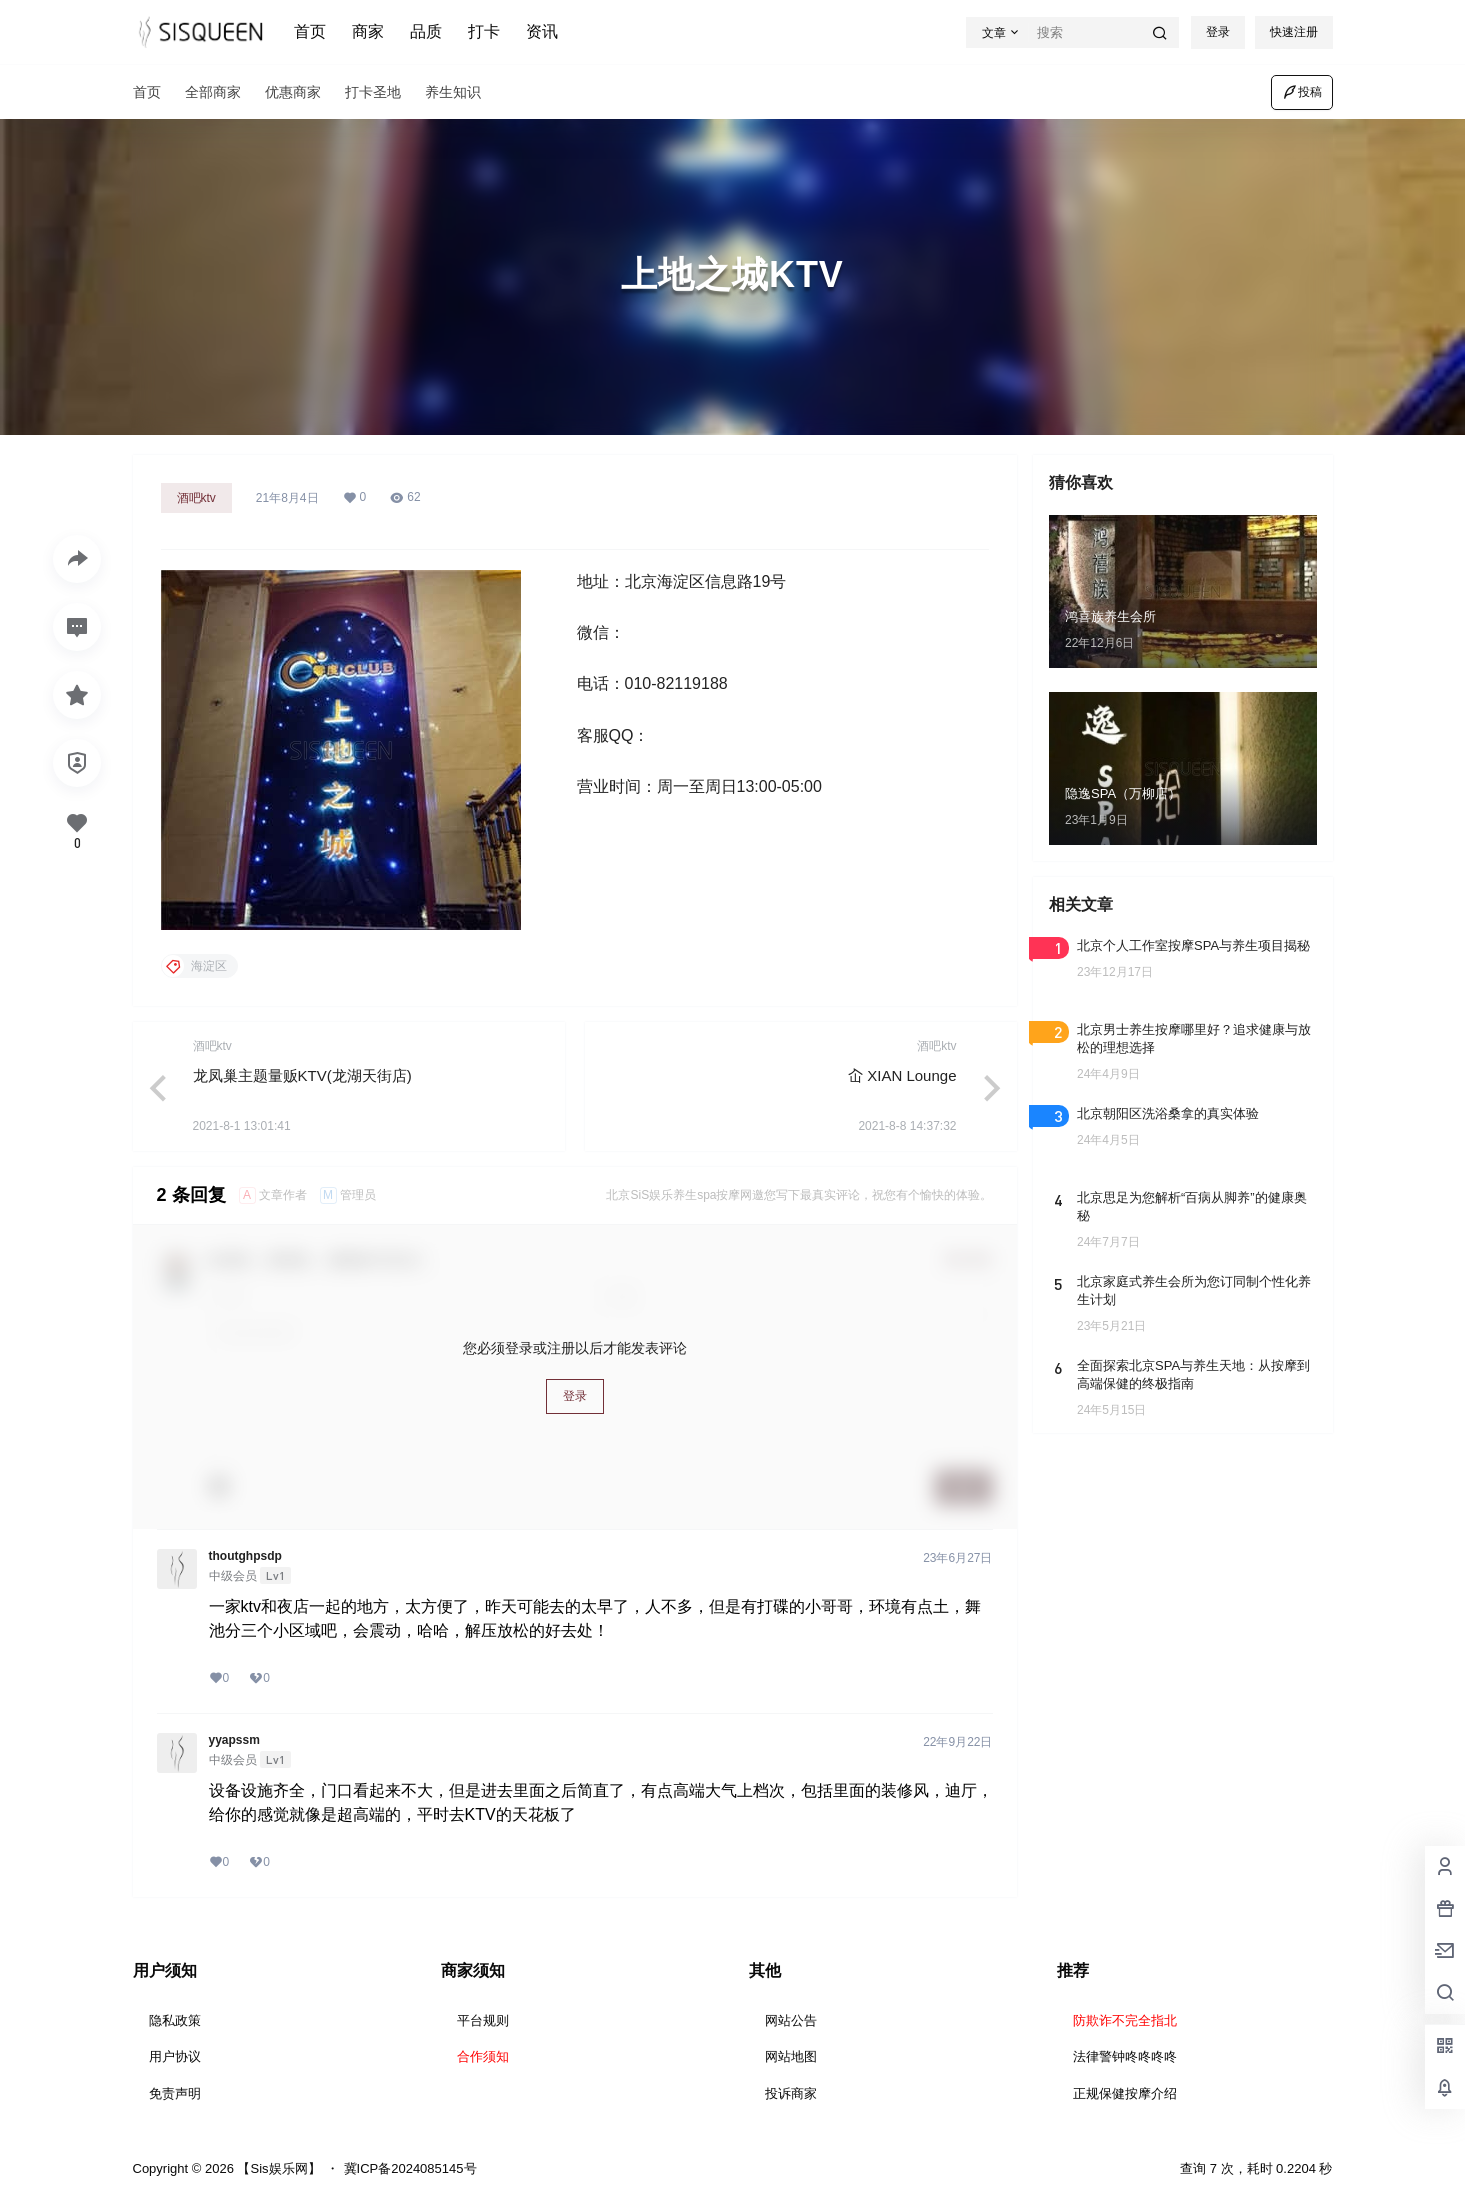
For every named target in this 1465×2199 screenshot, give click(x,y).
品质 (426, 31)
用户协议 (175, 2056)
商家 (368, 31)
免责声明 (175, 2093)
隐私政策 (175, 2020)
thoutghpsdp (245, 1556)
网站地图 (791, 2056)
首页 (310, 31)
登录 (1218, 32)
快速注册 (1294, 32)
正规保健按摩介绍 (1125, 2093)
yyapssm (234, 1740)
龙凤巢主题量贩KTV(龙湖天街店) (302, 1075)
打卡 (484, 31)
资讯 (542, 31)
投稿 (1302, 92)
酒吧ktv (196, 498)
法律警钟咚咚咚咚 (1125, 2056)
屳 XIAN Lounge (902, 1075)
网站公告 (791, 2020)
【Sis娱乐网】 (277, 2168)
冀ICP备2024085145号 (410, 2168)
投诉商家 (791, 2093)
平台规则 (483, 2020)
